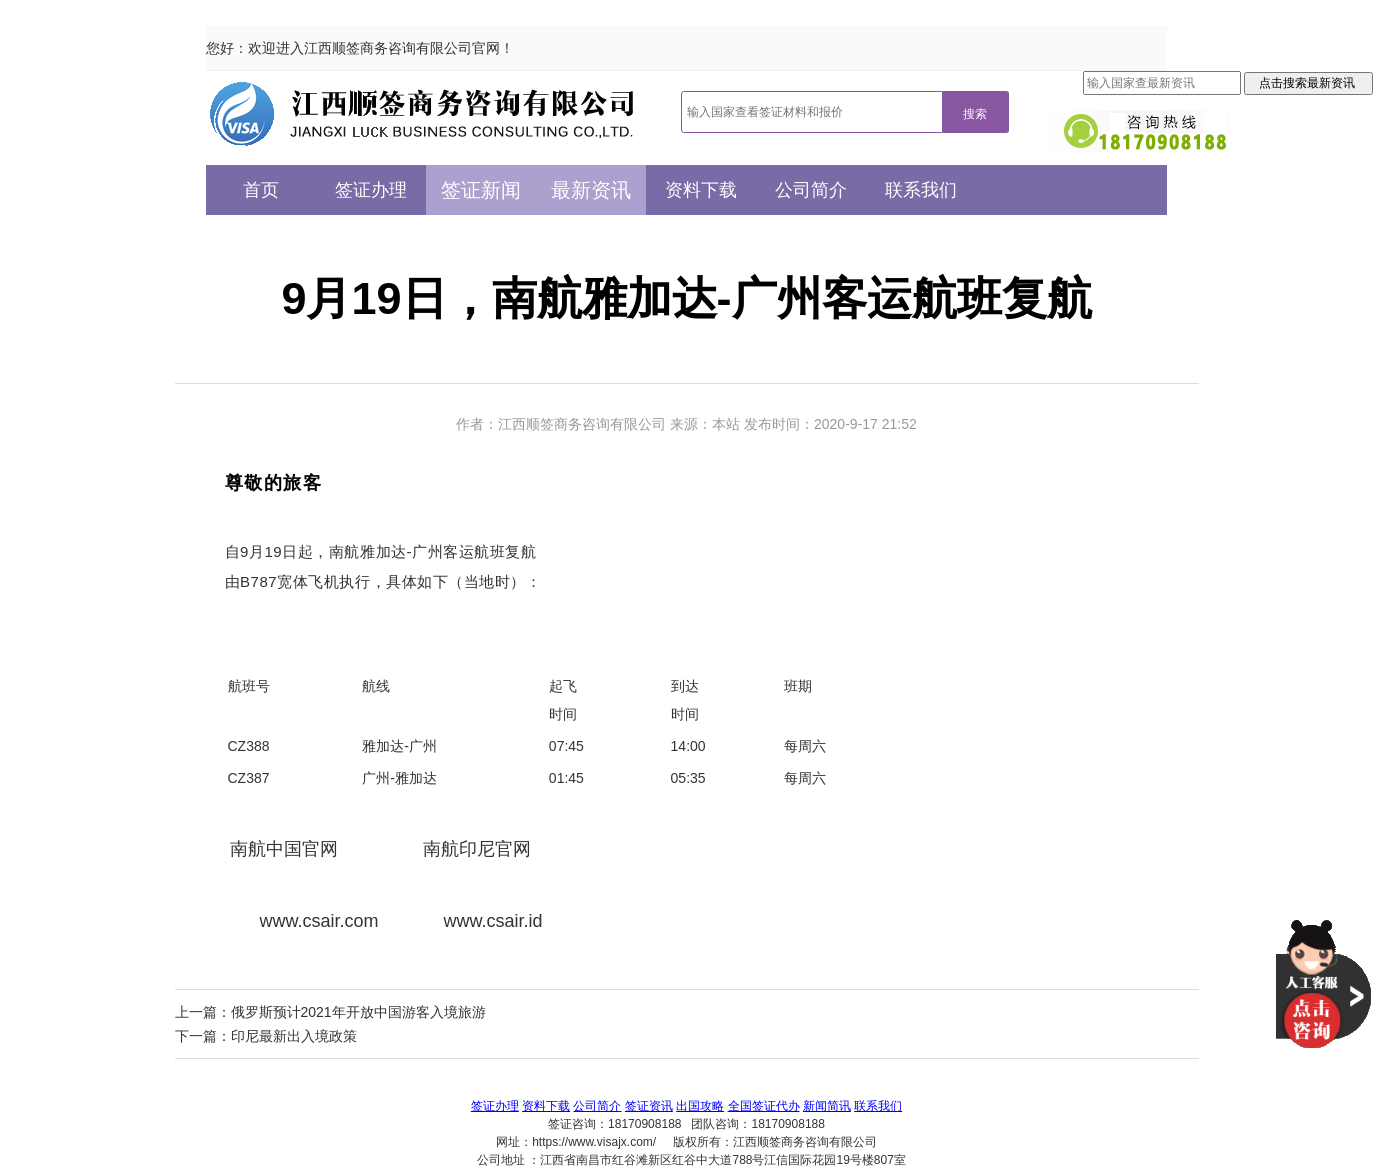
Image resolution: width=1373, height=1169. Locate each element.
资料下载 (701, 190)
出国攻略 (700, 1106)
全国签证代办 (764, 1106)
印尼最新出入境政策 (294, 1036)
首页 (261, 190)
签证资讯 (649, 1106)
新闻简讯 (827, 1106)
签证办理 (371, 190)
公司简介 (811, 190)
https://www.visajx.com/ (594, 1142)
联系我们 (921, 190)
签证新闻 (481, 190)
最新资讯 (591, 190)
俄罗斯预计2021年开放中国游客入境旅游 (358, 1012)
